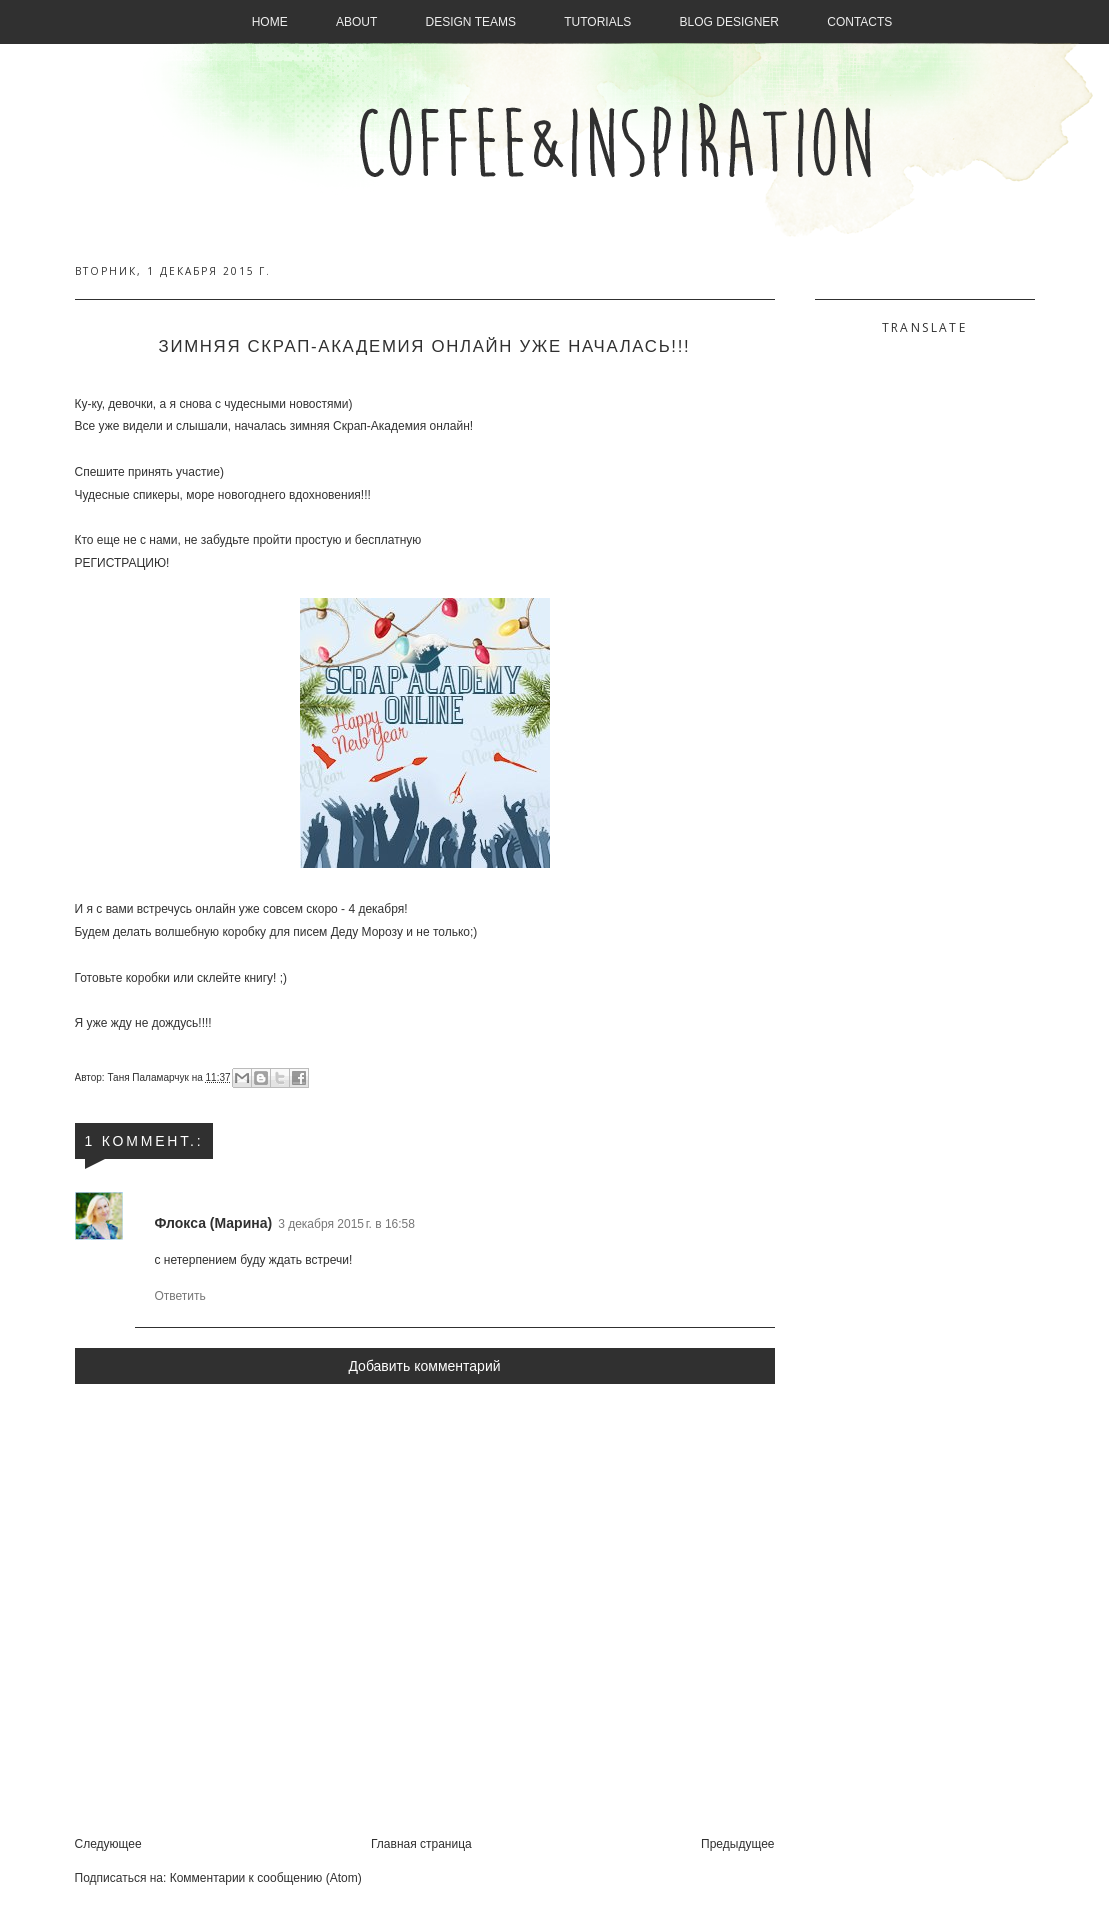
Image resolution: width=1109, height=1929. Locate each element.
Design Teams (471, 22)
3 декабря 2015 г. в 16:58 (346, 1224)
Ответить (180, 1296)
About (356, 22)
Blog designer (729, 22)
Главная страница (421, 1844)
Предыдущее (737, 1844)
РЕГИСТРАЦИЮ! (122, 563)
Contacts (859, 22)
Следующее (108, 1844)
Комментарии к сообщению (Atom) (266, 1878)
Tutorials (597, 22)
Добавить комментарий (424, 1366)
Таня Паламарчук (149, 1077)
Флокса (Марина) (214, 1223)
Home (270, 22)
